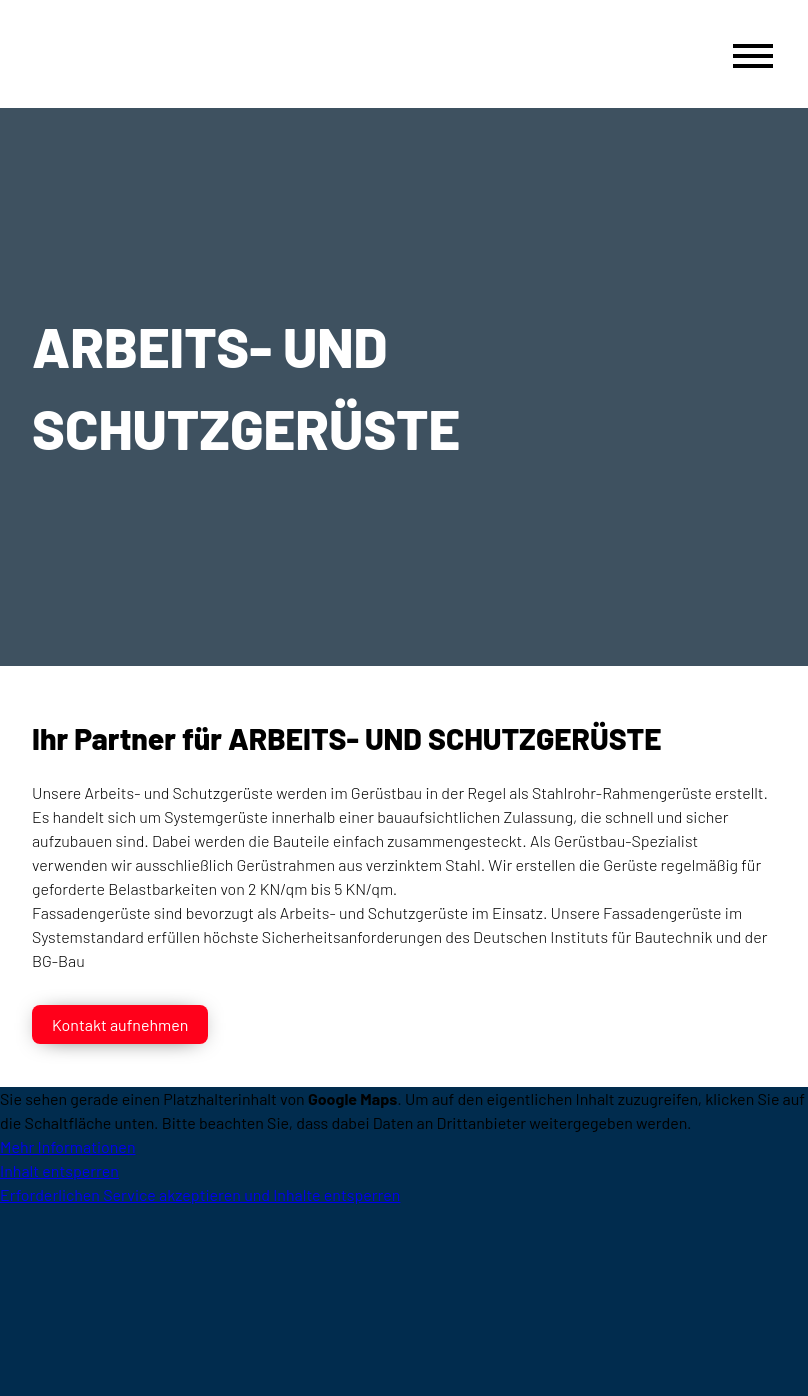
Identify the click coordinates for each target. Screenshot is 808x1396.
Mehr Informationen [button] (68, 1146)
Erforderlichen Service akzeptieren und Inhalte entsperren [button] (200, 1194)
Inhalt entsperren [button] (59, 1170)
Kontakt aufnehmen (120, 1024)
